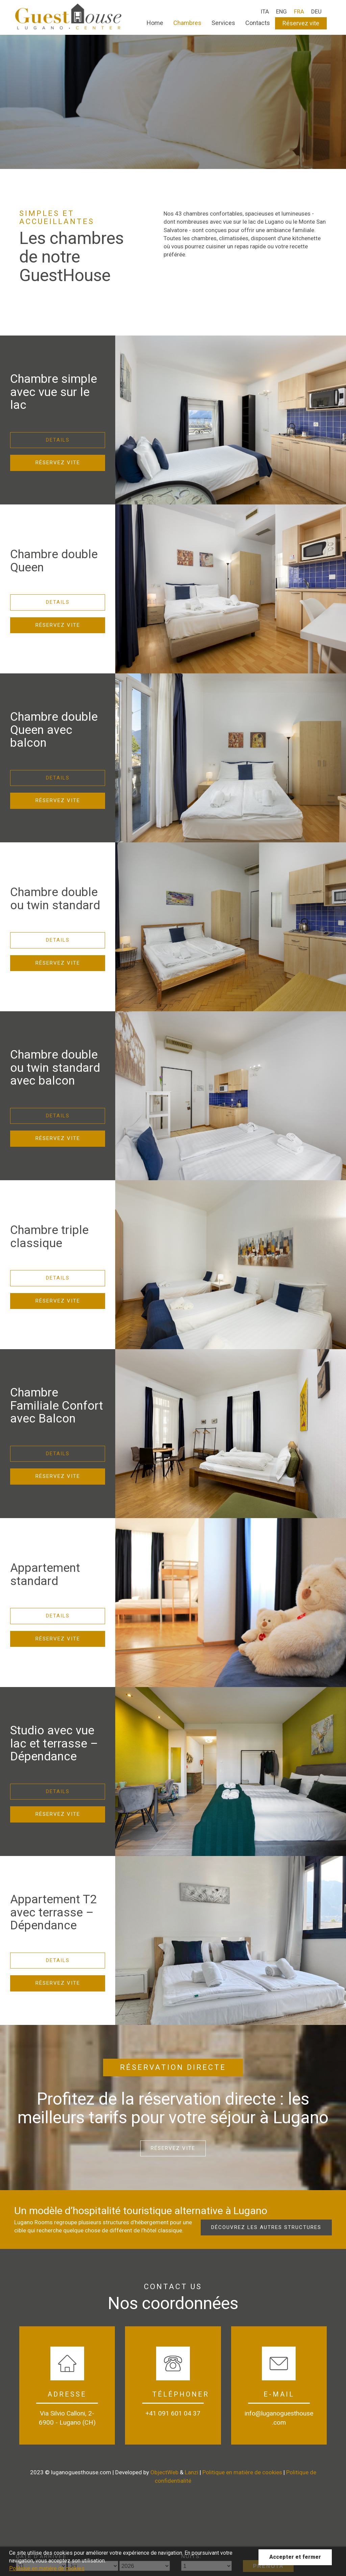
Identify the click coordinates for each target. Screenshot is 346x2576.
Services (223, 22)
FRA (299, 11)
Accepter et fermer (295, 2557)
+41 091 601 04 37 (172, 2413)
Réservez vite (300, 23)
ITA (265, 11)
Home (155, 22)
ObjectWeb (164, 2472)
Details (58, 440)
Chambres (187, 22)
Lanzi (191, 2472)
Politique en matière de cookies (242, 2472)
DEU (316, 11)
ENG (281, 11)
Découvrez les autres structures (266, 2227)
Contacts (257, 22)
